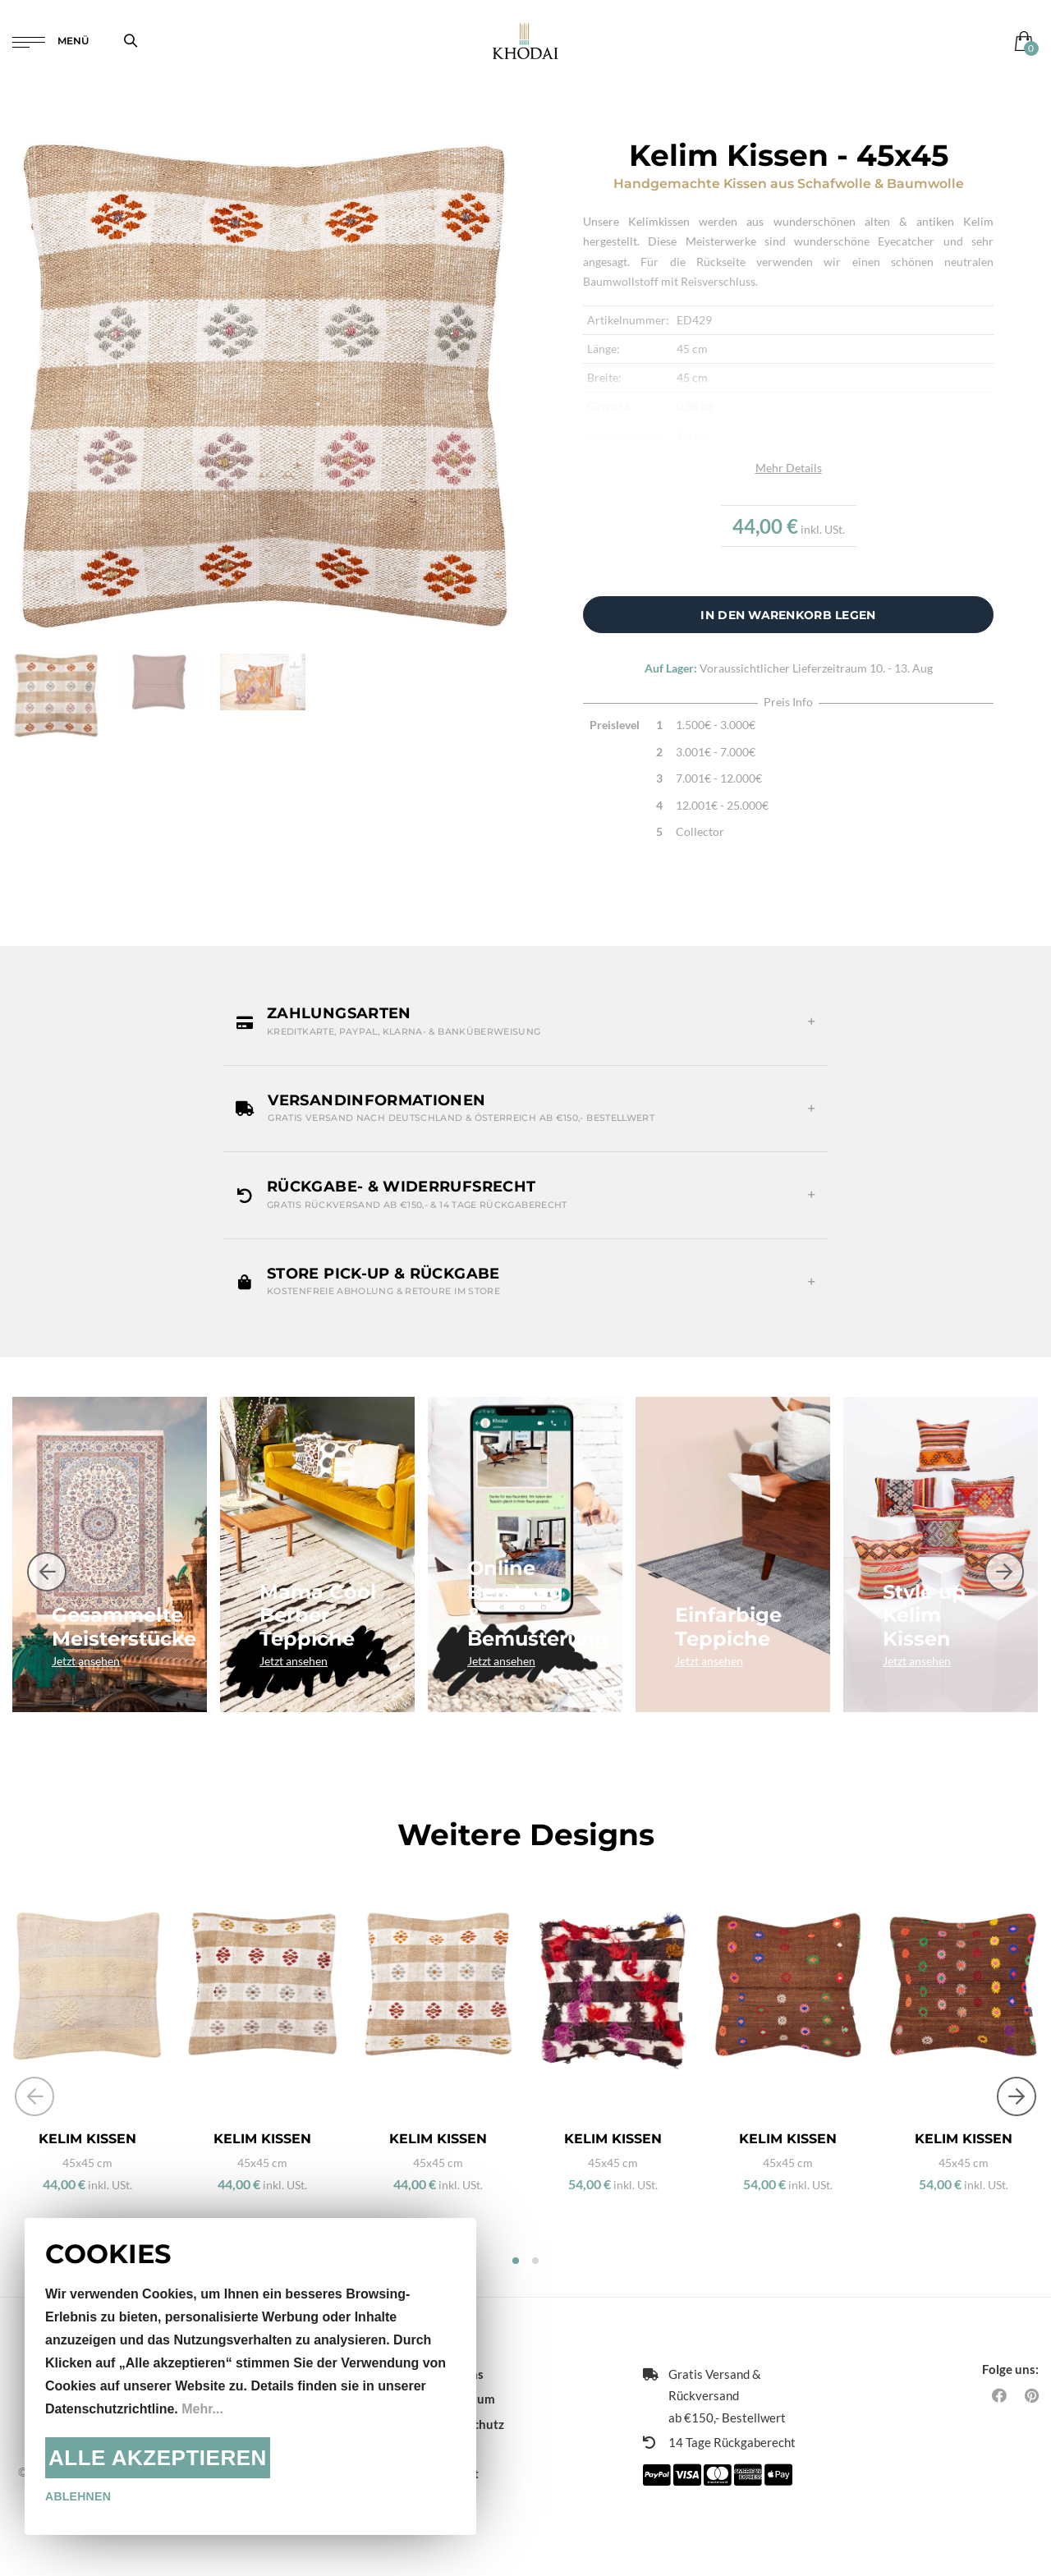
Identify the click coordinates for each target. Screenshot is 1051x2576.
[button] (525, 1021)
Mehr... (202, 2409)
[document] (250, 2376)
